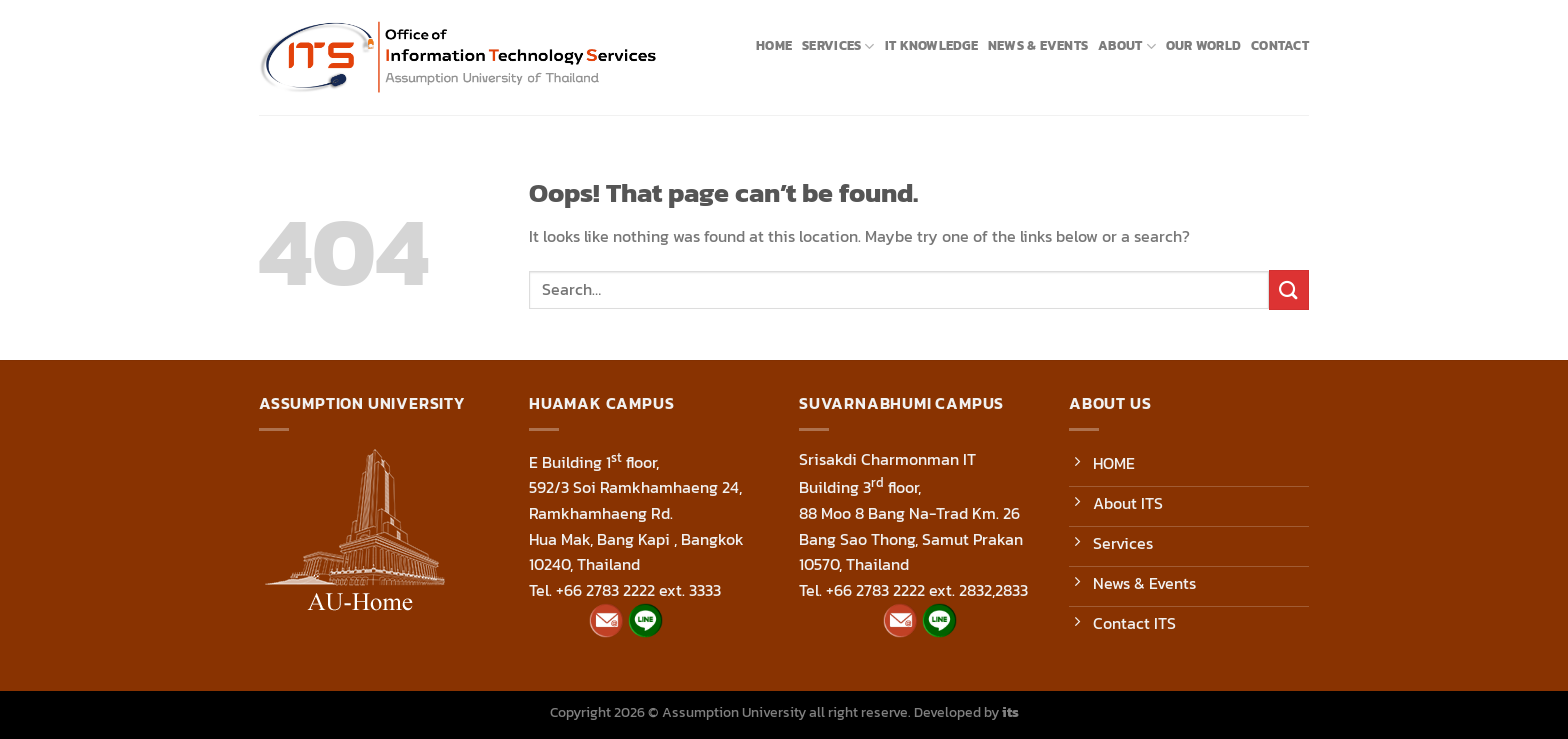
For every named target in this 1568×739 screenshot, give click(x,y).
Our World (1203, 45)
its (1010, 712)
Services (838, 46)
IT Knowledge (931, 45)
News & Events (1038, 45)
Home (774, 45)
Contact (1280, 45)
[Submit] (1289, 289)
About (1127, 46)
